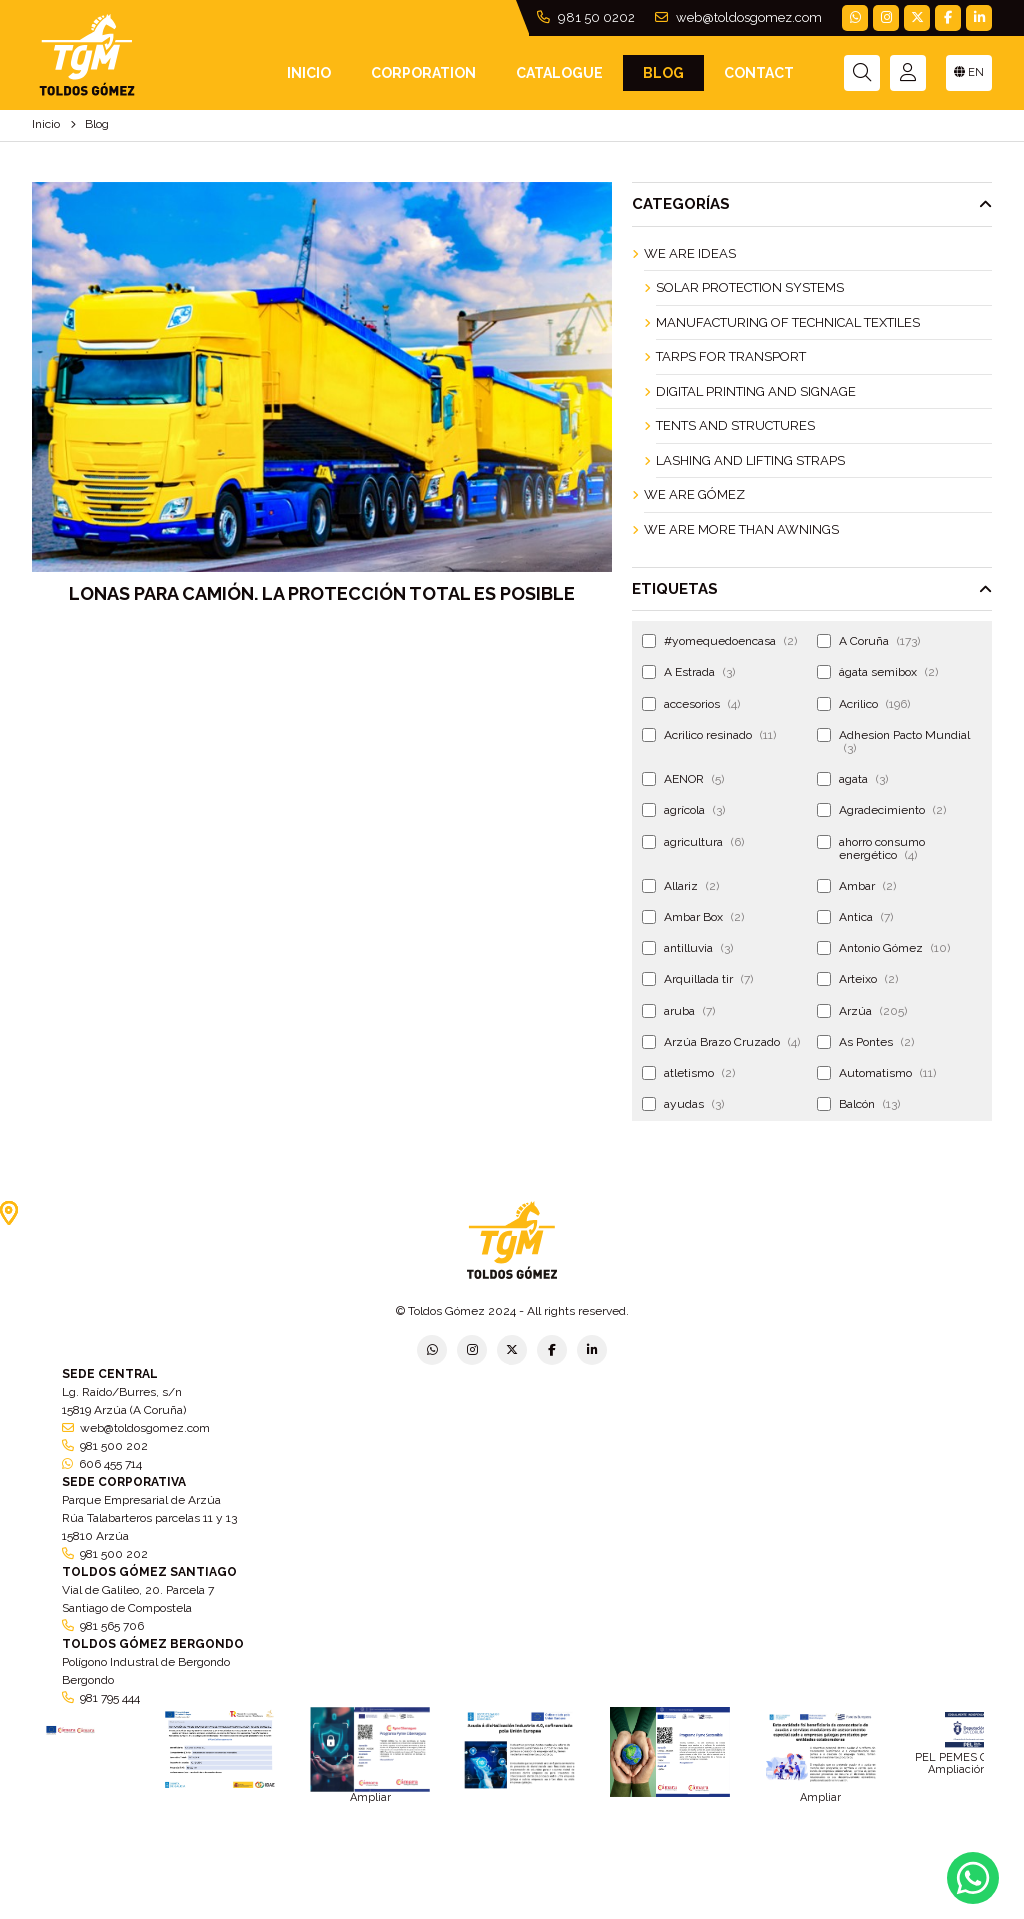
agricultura (693, 842)
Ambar (856, 886)
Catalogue (559, 73)
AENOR (683, 779)
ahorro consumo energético (871, 848)
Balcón (858, 1104)
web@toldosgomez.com (738, 17)
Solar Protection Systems (750, 287)
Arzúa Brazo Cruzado (721, 1042)
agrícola (683, 810)
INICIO (309, 73)
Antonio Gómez (883, 948)
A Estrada (688, 672)
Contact (759, 73)
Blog (663, 73)
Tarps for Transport (731, 356)
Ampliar (370, 1797)
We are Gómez (694, 494)
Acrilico (863, 704)
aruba (678, 1011)
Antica (855, 917)
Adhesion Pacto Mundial (893, 741)
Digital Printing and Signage (756, 391)
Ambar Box (693, 917)
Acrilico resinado (709, 735)
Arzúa (862, 1011)
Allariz (680, 886)
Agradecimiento (881, 810)
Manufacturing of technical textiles (788, 322)
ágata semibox (877, 672)
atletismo (688, 1073)
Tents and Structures (735, 425)
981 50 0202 (586, 17)
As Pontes (865, 1042)
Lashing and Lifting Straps (750, 460)
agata (852, 779)
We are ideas (690, 253)
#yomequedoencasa (719, 641)
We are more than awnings (741, 529)
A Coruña (868, 641)
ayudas (683, 1104)
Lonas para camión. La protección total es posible (322, 593)
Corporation (423, 73)
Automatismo (876, 1073)
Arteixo (857, 979)
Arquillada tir (697, 979)
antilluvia (687, 948)
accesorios (691, 704)
